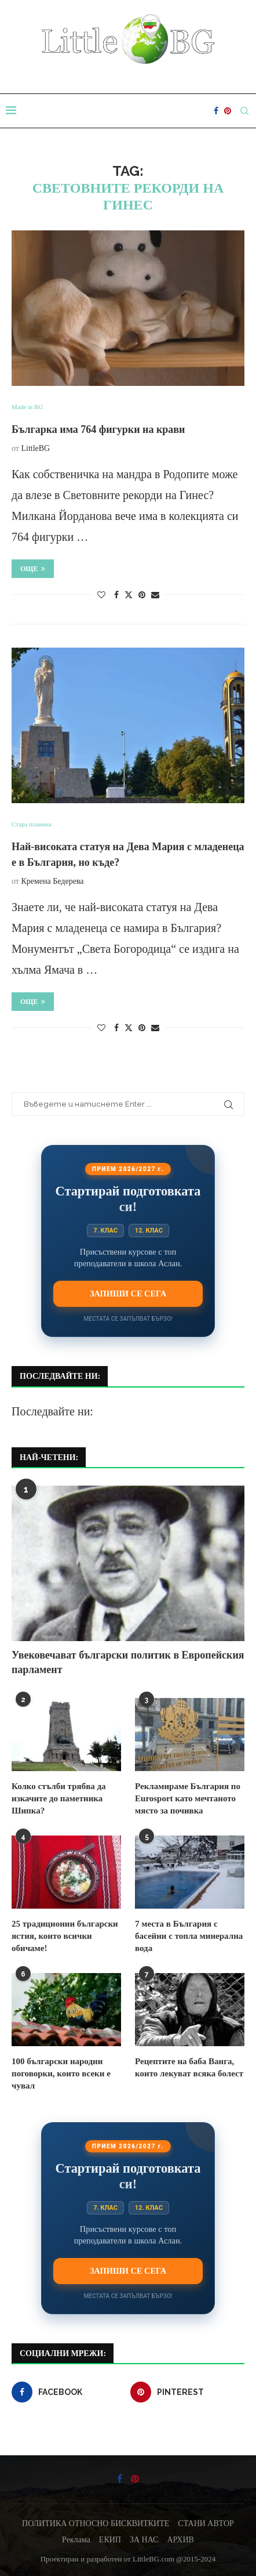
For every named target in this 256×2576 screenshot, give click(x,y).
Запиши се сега (128, 1293)
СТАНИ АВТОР (206, 2523)
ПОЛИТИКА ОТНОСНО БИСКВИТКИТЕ (95, 2523)
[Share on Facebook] (116, 595)
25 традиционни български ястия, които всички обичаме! (65, 1936)
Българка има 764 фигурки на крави (98, 429)
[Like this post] (101, 595)
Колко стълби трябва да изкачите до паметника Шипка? (59, 1798)
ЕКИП (110, 2539)
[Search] (244, 111)
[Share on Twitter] (129, 595)
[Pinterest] (227, 111)
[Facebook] (216, 111)
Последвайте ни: (52, 1411)
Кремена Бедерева (52, 881)
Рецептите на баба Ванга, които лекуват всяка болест (189, 2067)
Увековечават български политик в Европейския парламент (128, 1662)
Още (32, 569)
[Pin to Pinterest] (141, 595)
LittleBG (35, 448)
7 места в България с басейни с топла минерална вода (189, 1936)
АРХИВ (180, 2539)
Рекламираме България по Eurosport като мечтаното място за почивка (187, 1798)
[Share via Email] (155, 595)
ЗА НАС (144, 2539)
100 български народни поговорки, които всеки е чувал (61, 2073)
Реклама (76, 2539)
